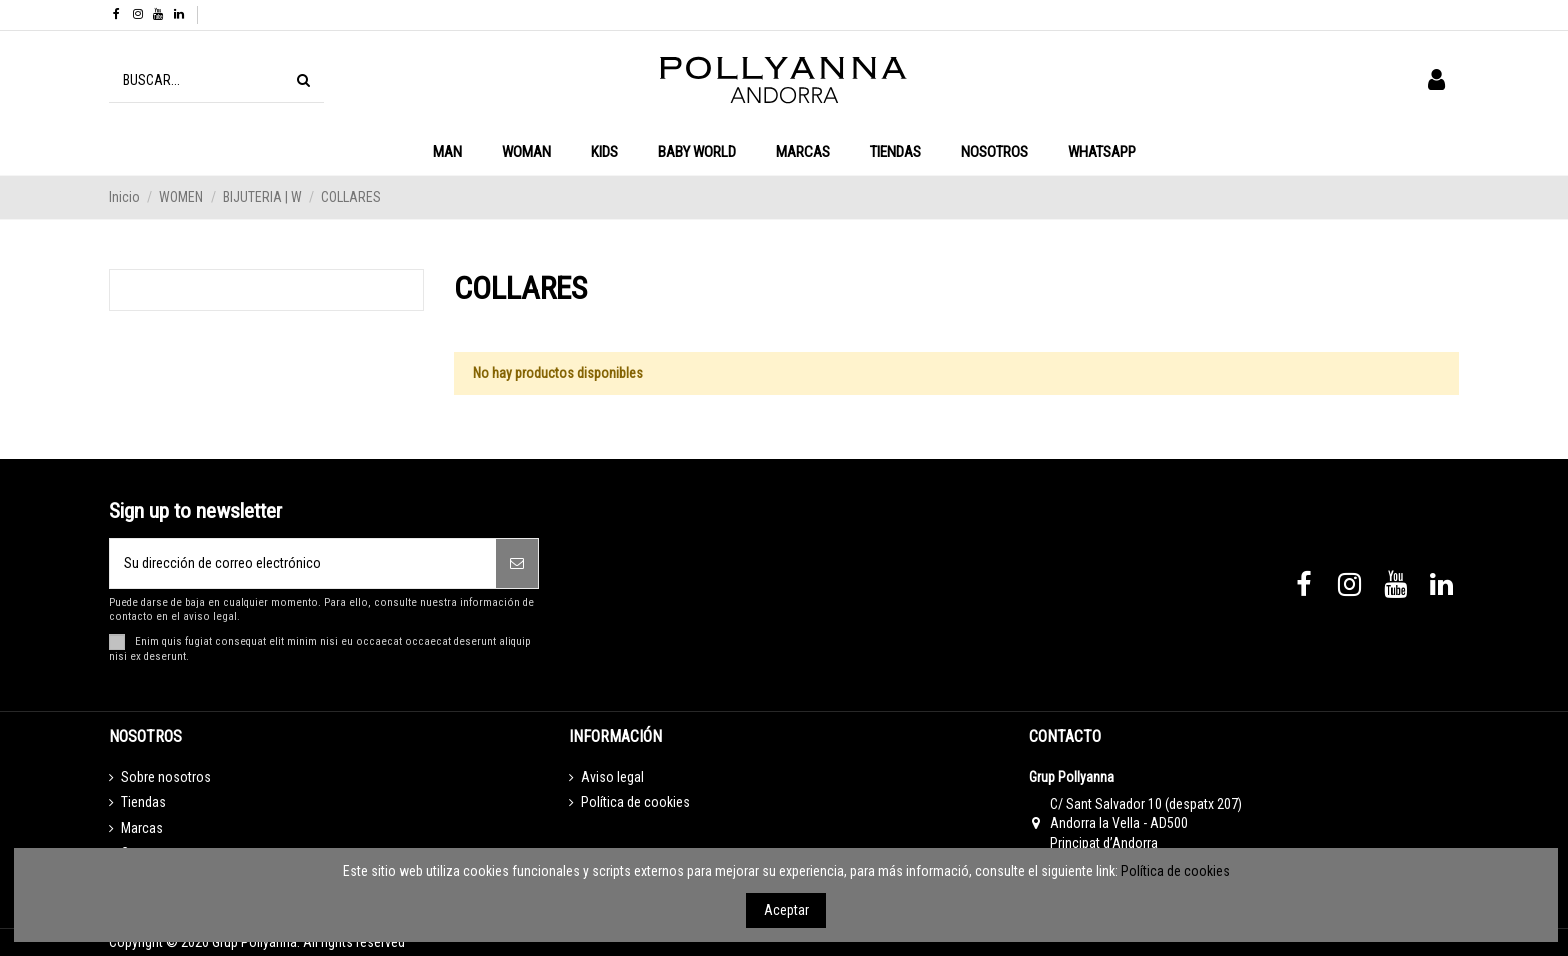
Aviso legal (612, 777)
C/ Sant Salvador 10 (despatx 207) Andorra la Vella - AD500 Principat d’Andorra (1146, 823)
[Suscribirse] (517, 563)
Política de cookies (635, 802)
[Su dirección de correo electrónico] (303, 563)
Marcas (142, 828)
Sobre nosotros (166, 777)
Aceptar (786, 910)
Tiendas (143, 802)
